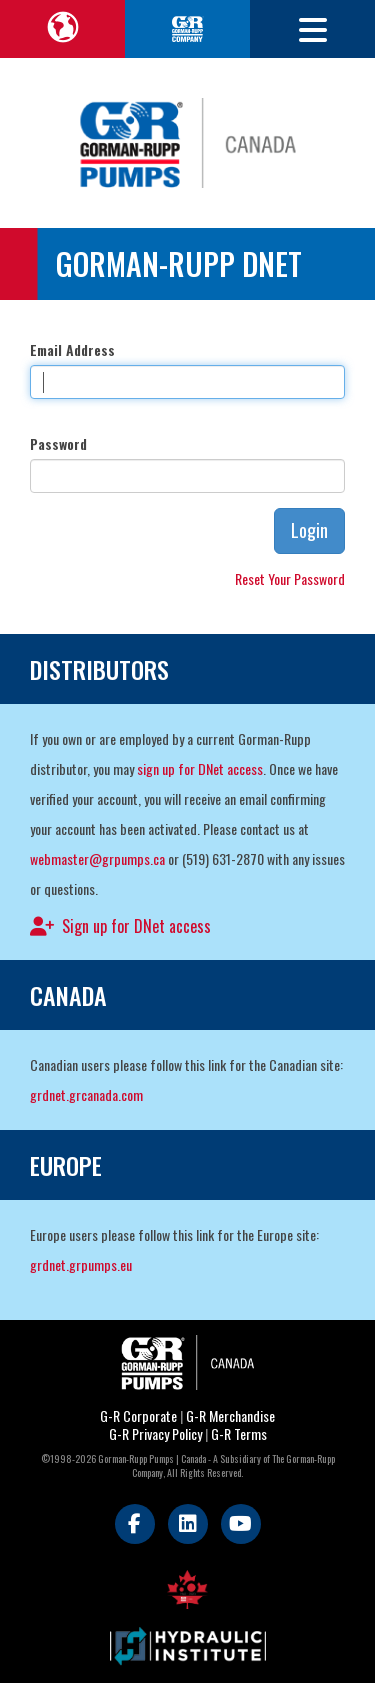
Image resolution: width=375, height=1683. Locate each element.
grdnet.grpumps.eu (81, 1264)
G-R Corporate (138, 1415)
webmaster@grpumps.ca (97, 858)
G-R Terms (239, 1433)
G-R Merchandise (230, 1415)
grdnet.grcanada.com (86, 1094)
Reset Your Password (290, 578)
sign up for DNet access (200, 768)
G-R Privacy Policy (155, 1433)
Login (309, 530)
